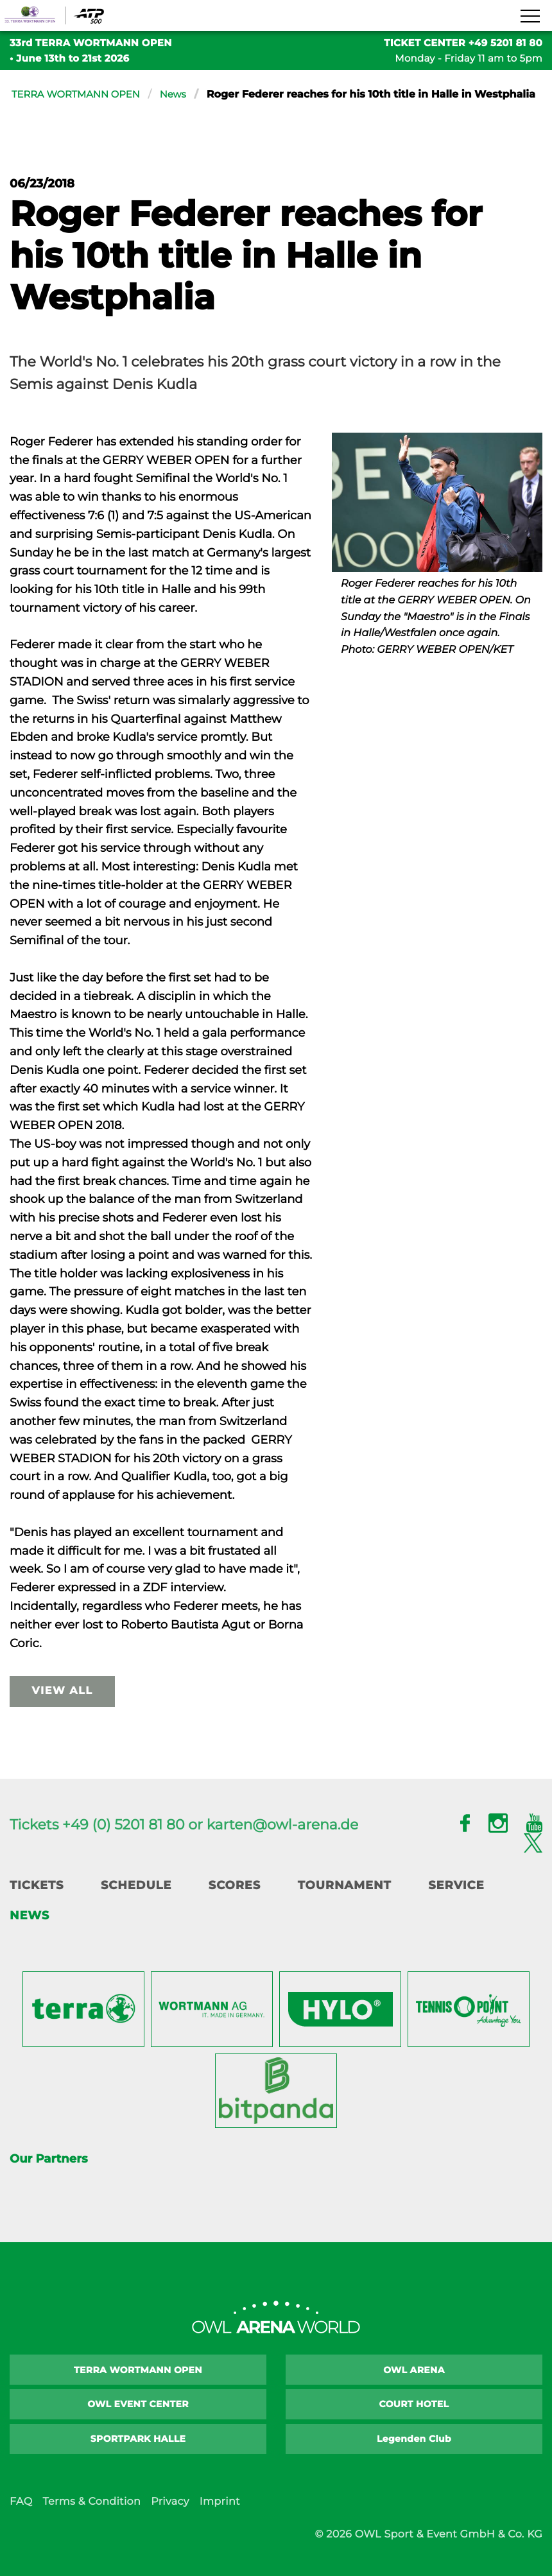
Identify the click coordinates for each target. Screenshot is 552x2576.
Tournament (345, 1902)
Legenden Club (414, 2455)
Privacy (170, 2518)
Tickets (37, 1902)
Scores (235, 1902)
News (184, 95)
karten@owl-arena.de (283, 1841)
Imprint (220, 2518)
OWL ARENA (414, 2386)
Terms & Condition (91, 2518)
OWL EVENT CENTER (138, 2420)
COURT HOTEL (414, 2420)
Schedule (136, 1902)
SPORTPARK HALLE (138, 2455)
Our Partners (48, 2175)
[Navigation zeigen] (529, 16)
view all (62, 1708)
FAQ (21, 2518)
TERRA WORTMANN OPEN (81, 95)
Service (456, 1902)
